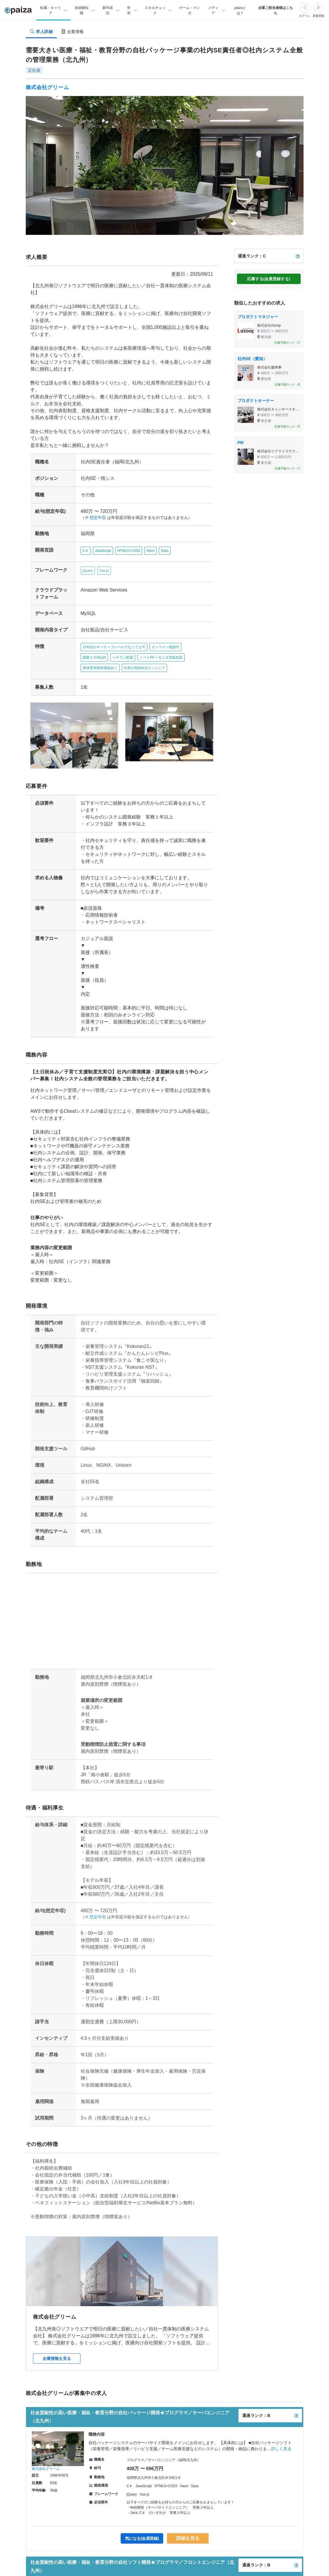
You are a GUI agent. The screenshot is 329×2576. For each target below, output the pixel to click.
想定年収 (95, 504)
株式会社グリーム (47, 87)
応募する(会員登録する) (268, 279)
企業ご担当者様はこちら (275, 10)
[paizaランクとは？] (298, 256)
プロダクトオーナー (256, 400)
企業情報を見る (57, 2334)
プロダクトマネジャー (258, 316)
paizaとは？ (240, 10)
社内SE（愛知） (252, 358)
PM (241, 442)
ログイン (304, 15)
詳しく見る (281, 2424)
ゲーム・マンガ (189, 10)
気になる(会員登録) (142, 2514)
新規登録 (318, 15)
